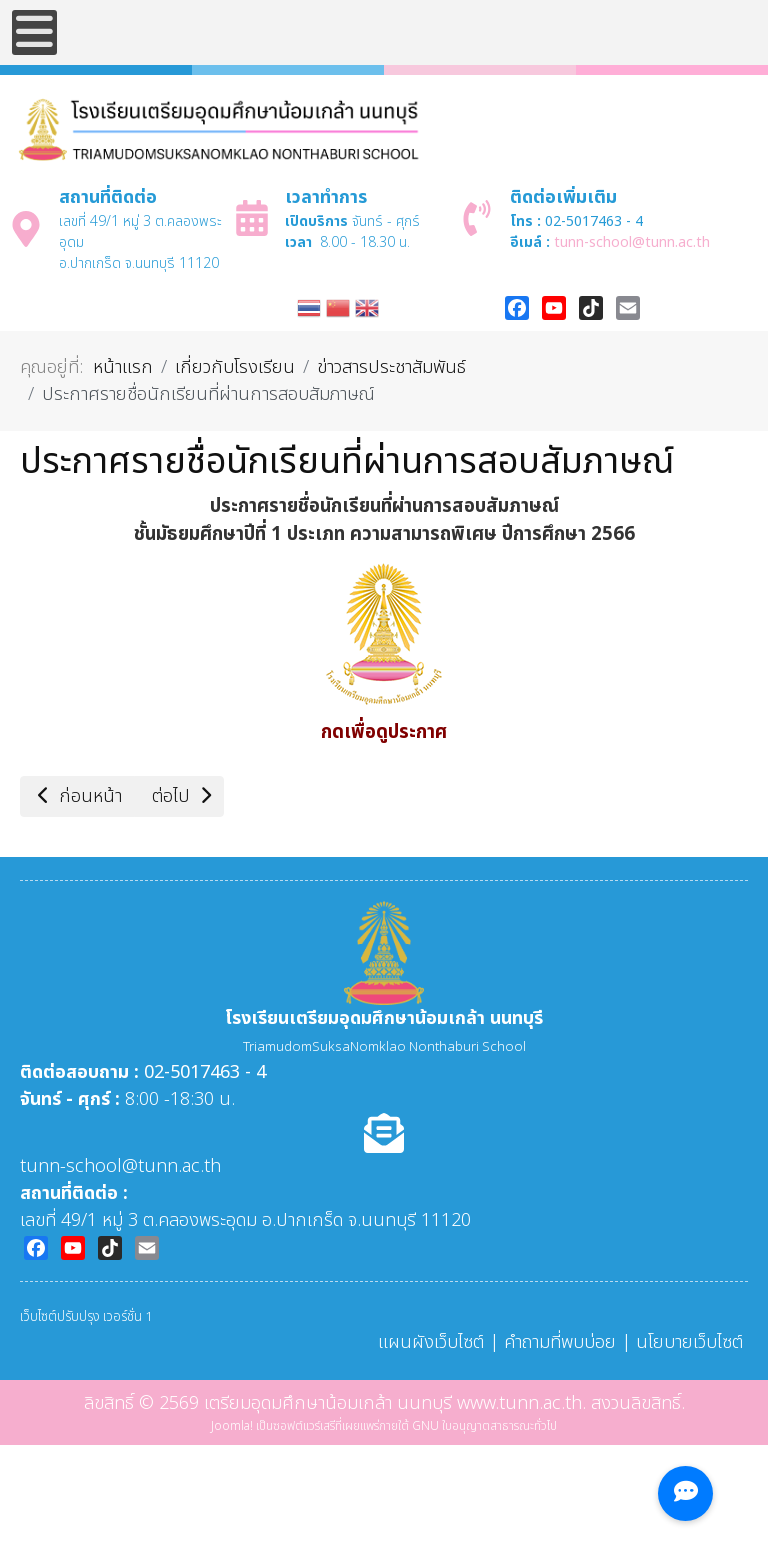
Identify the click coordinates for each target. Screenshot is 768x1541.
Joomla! (232, 1426)
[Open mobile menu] (34, 32)
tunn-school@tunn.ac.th (632, 242)
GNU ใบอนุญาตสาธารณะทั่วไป (484, 1426)
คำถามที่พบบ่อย (560, 1342)
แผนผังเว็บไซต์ (431, 1342)
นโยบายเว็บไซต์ (689, 1342)
